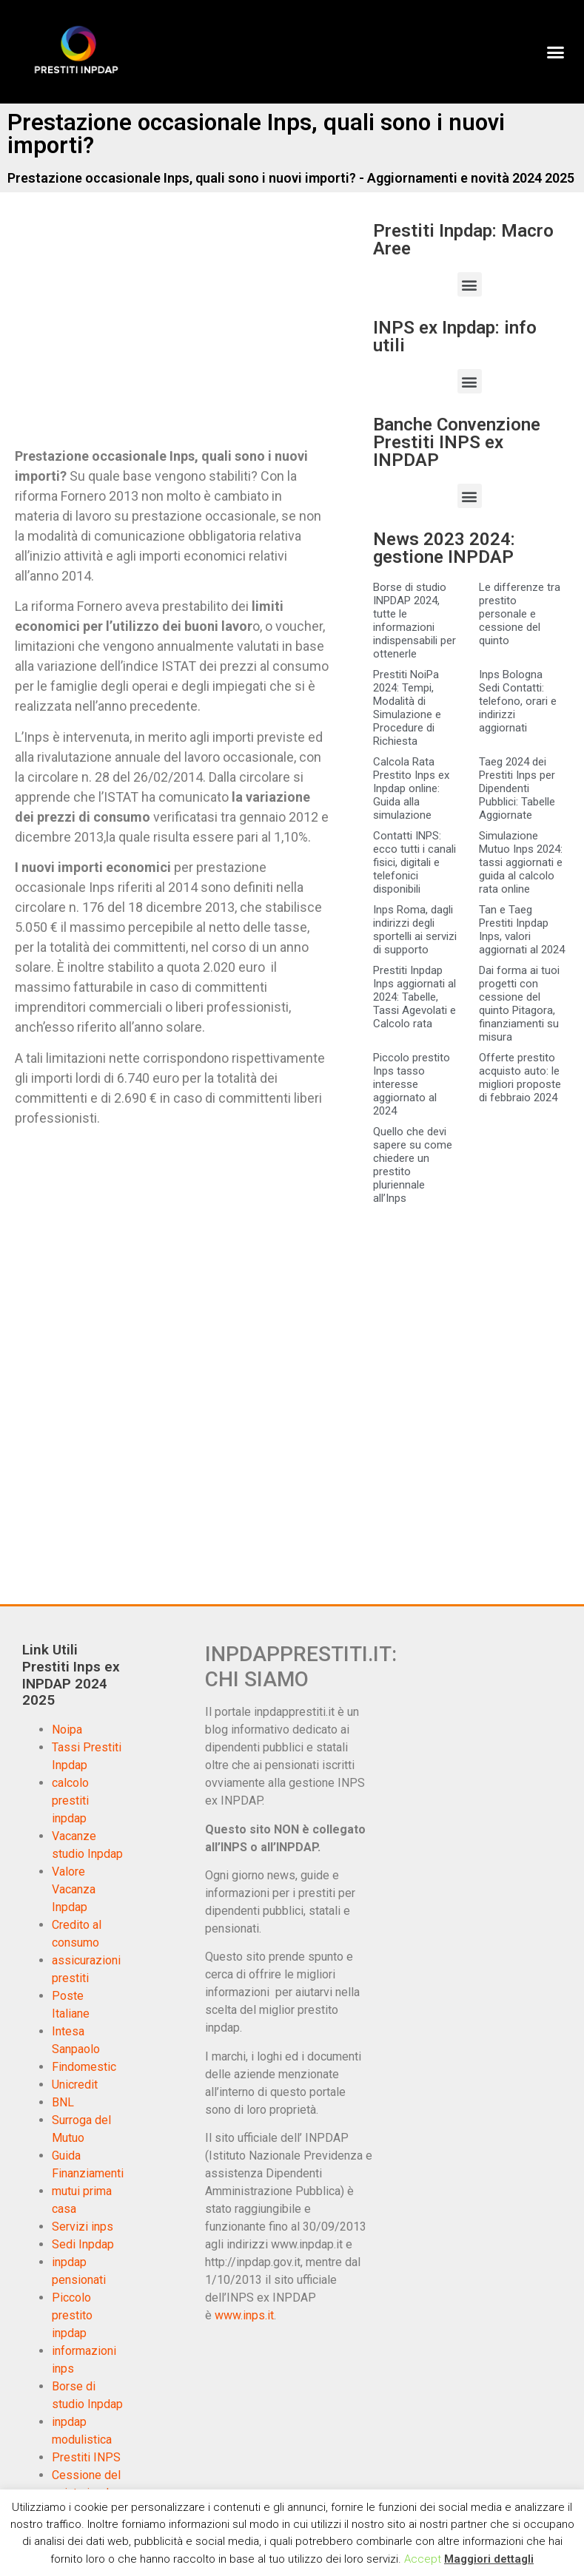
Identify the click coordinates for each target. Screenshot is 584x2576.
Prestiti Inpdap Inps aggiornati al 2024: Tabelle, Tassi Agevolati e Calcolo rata (414, 997)
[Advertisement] (139, 331)
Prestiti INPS (86, 2457)
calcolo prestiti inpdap (70, 1800)
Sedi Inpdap (83, 2244)
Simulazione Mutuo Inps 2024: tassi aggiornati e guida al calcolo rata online (521, 862)
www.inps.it (244, 2315)
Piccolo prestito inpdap (72, 2315)
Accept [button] (422, 2559)
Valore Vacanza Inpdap (73, 1889)
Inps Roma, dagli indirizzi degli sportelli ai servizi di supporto (415, 929)
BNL (63, 2102)
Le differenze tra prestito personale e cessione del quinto (519, 614)
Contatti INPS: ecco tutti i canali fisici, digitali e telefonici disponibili (414, 862)
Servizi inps (82, 2227)
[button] (555, 52)
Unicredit (75, 2085)
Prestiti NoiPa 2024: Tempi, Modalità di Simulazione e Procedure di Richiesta (407, 708)
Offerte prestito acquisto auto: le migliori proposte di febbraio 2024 (520, 1077)
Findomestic (84, 2067)
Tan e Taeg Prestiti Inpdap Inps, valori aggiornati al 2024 (522, 929)
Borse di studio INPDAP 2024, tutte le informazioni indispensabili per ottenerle (414, 620)
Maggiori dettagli (489, 2559)
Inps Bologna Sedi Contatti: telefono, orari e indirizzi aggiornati (518, 701)
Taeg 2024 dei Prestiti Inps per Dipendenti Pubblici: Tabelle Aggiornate (517, 788)
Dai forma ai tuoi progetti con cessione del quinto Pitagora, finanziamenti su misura (519, 1004)
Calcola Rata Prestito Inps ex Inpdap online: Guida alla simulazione (411, 788)
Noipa (67, 1730)
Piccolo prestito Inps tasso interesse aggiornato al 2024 (411, 1084)
